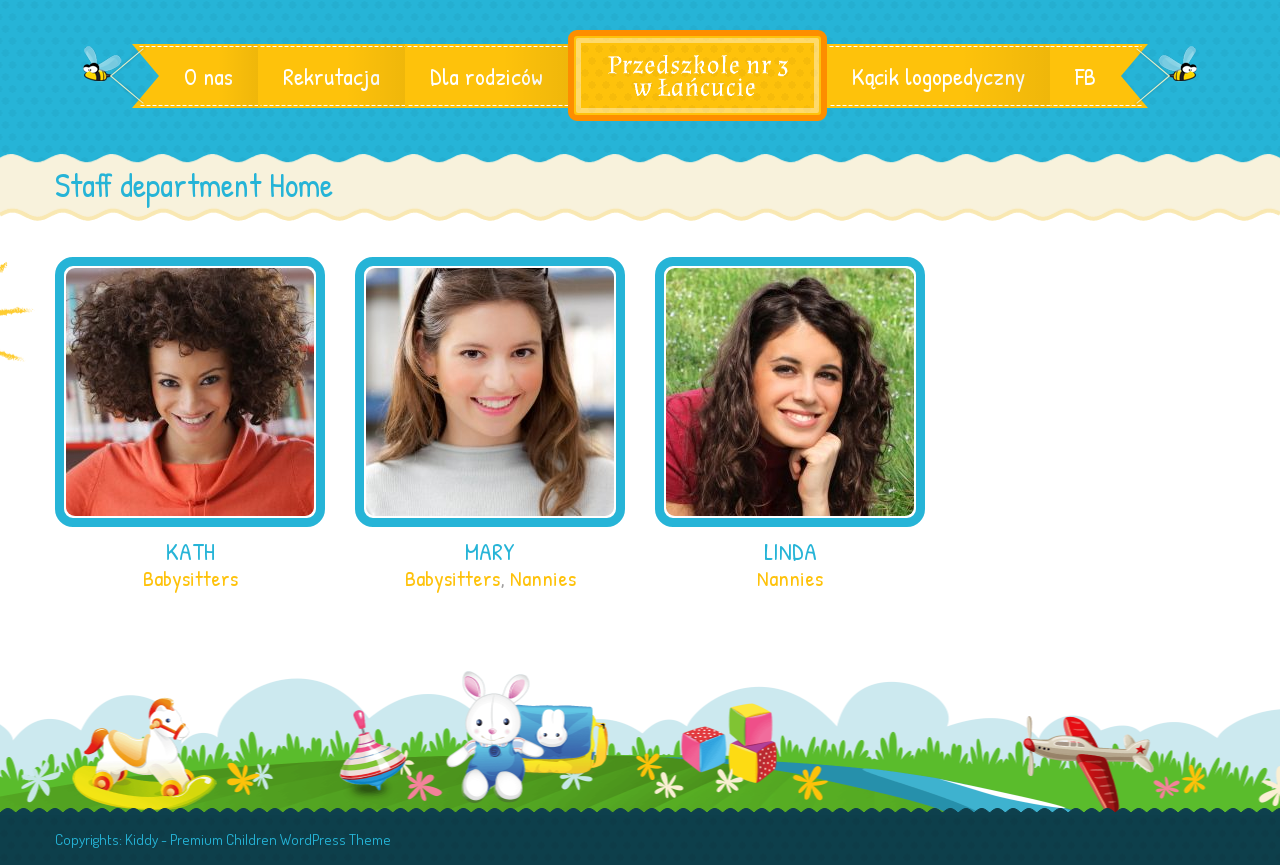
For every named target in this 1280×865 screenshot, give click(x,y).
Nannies (543, 578)
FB (1085, 76)
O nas (208, 76)
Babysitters (190, 578)
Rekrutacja (331, 76)
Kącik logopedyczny (938, 76)
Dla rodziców (486, 76)
